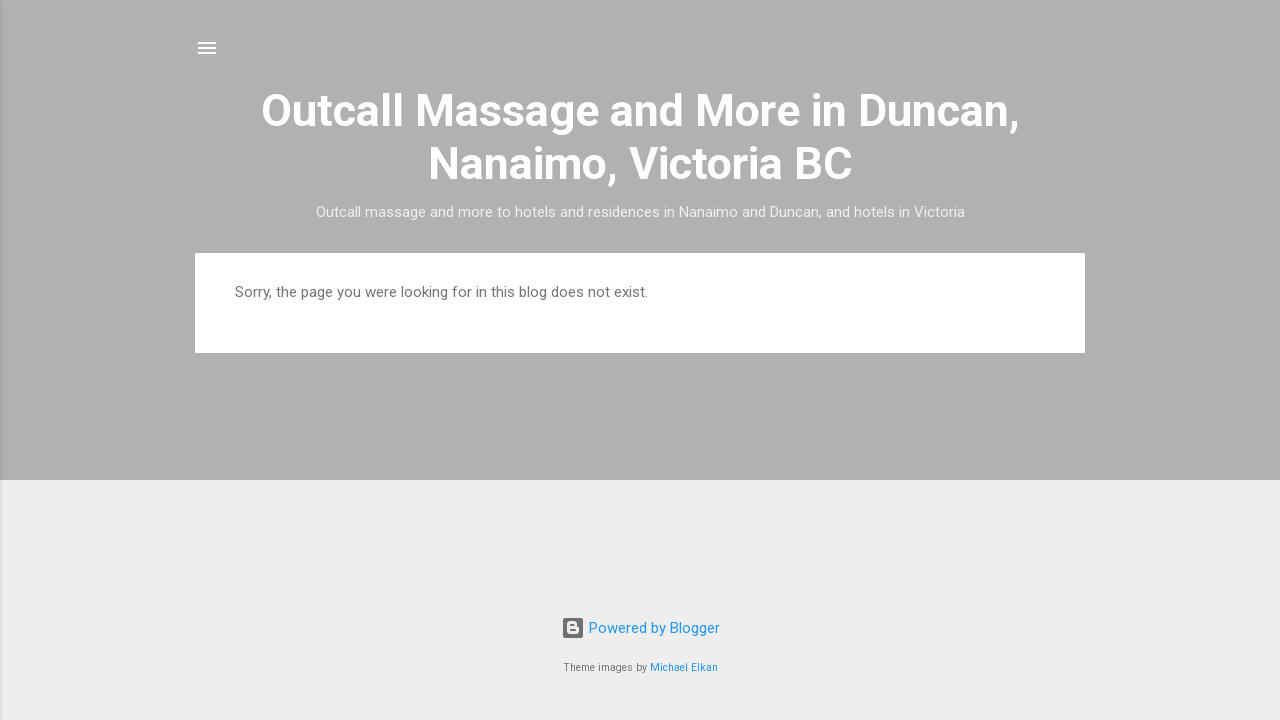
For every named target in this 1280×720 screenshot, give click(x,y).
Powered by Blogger (640, 628)
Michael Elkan (684, 667)
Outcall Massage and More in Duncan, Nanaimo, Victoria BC (640, 137)
